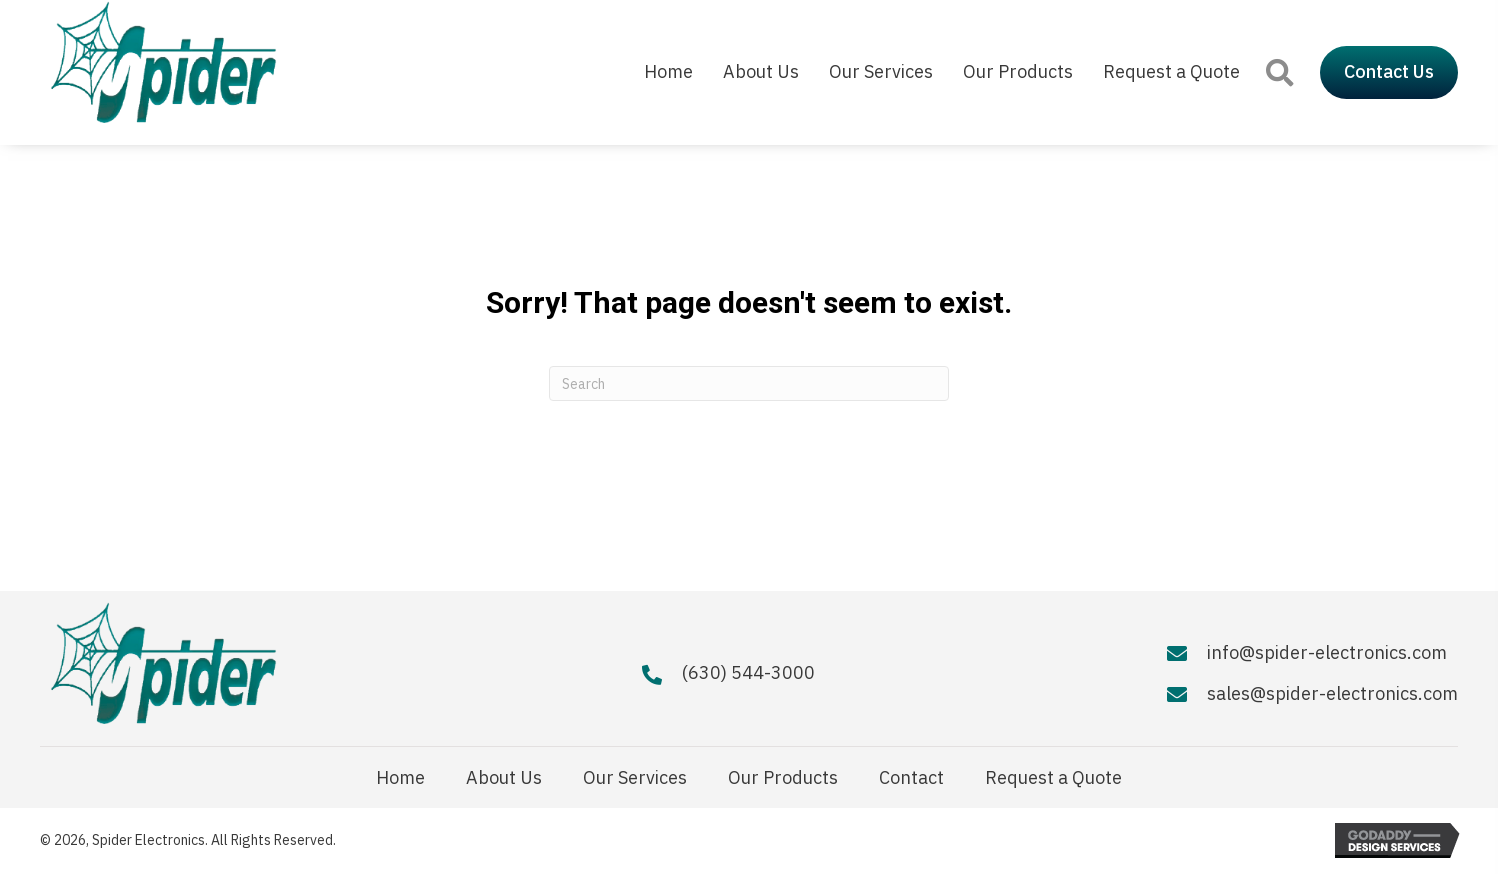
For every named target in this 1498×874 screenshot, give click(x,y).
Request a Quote (1053, 778)
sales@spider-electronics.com (1332, 693)
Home (400, 778)
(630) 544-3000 (748, 672)
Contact (911, 778)
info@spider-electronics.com (1327, 652)
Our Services (635, 778)
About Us (504, 778)
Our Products (783, 778)
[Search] (749, 383)
